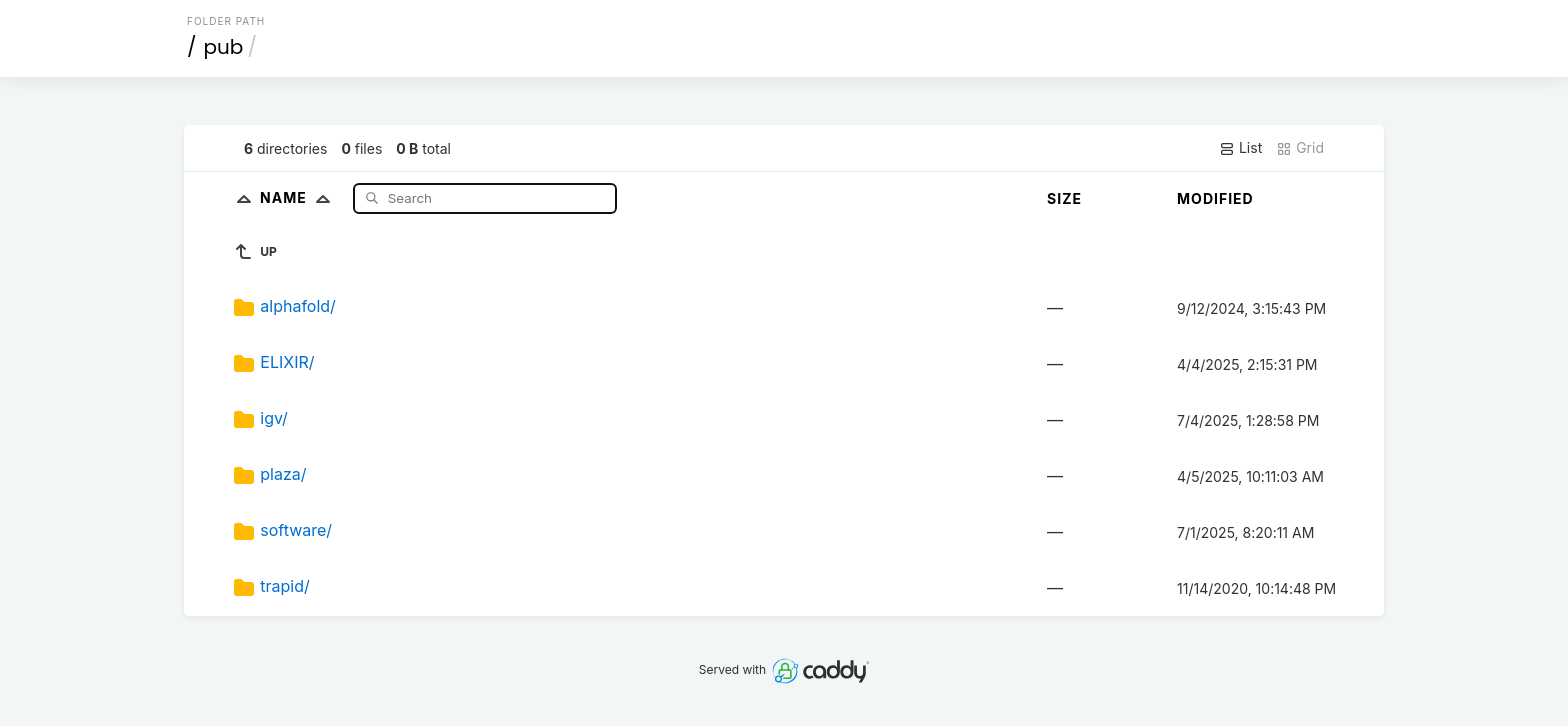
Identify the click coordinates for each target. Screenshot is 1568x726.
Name (299, 197)
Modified (1215, 198)
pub (224, 47)
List (1240, 148)
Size (1064, 198)
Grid (1300, 148)
